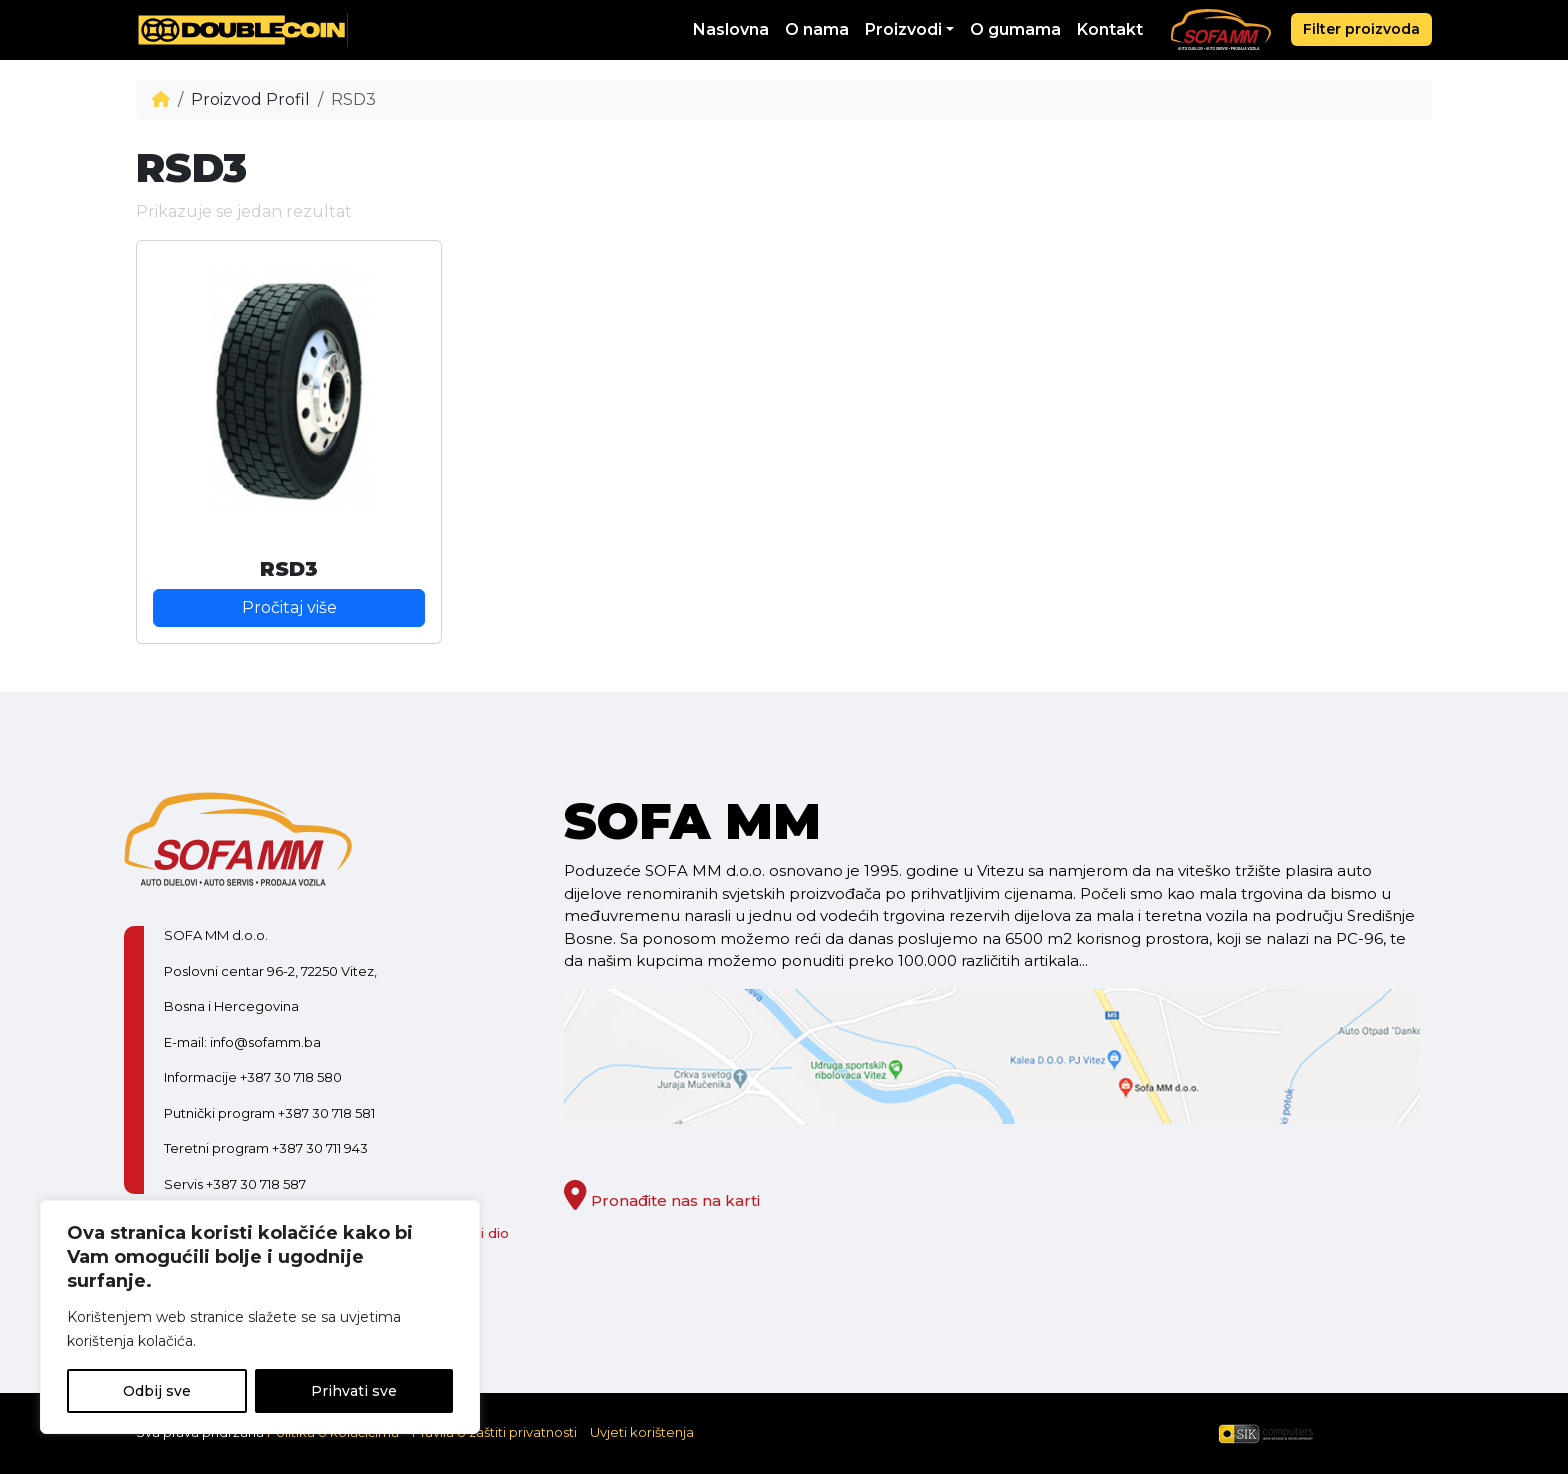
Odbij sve (157, 1391)
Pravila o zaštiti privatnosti (494, 1432)
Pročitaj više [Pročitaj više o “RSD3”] (289, 607)
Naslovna (731, 29)
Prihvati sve (354, 1391)
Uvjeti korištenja (642, 1432)
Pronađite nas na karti (662, 1200)
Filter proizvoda (1361, 29)
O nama (817, 29)
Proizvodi (903, 29)
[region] (260, 1317)
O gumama (1015, 29)
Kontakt (1110, 29)
